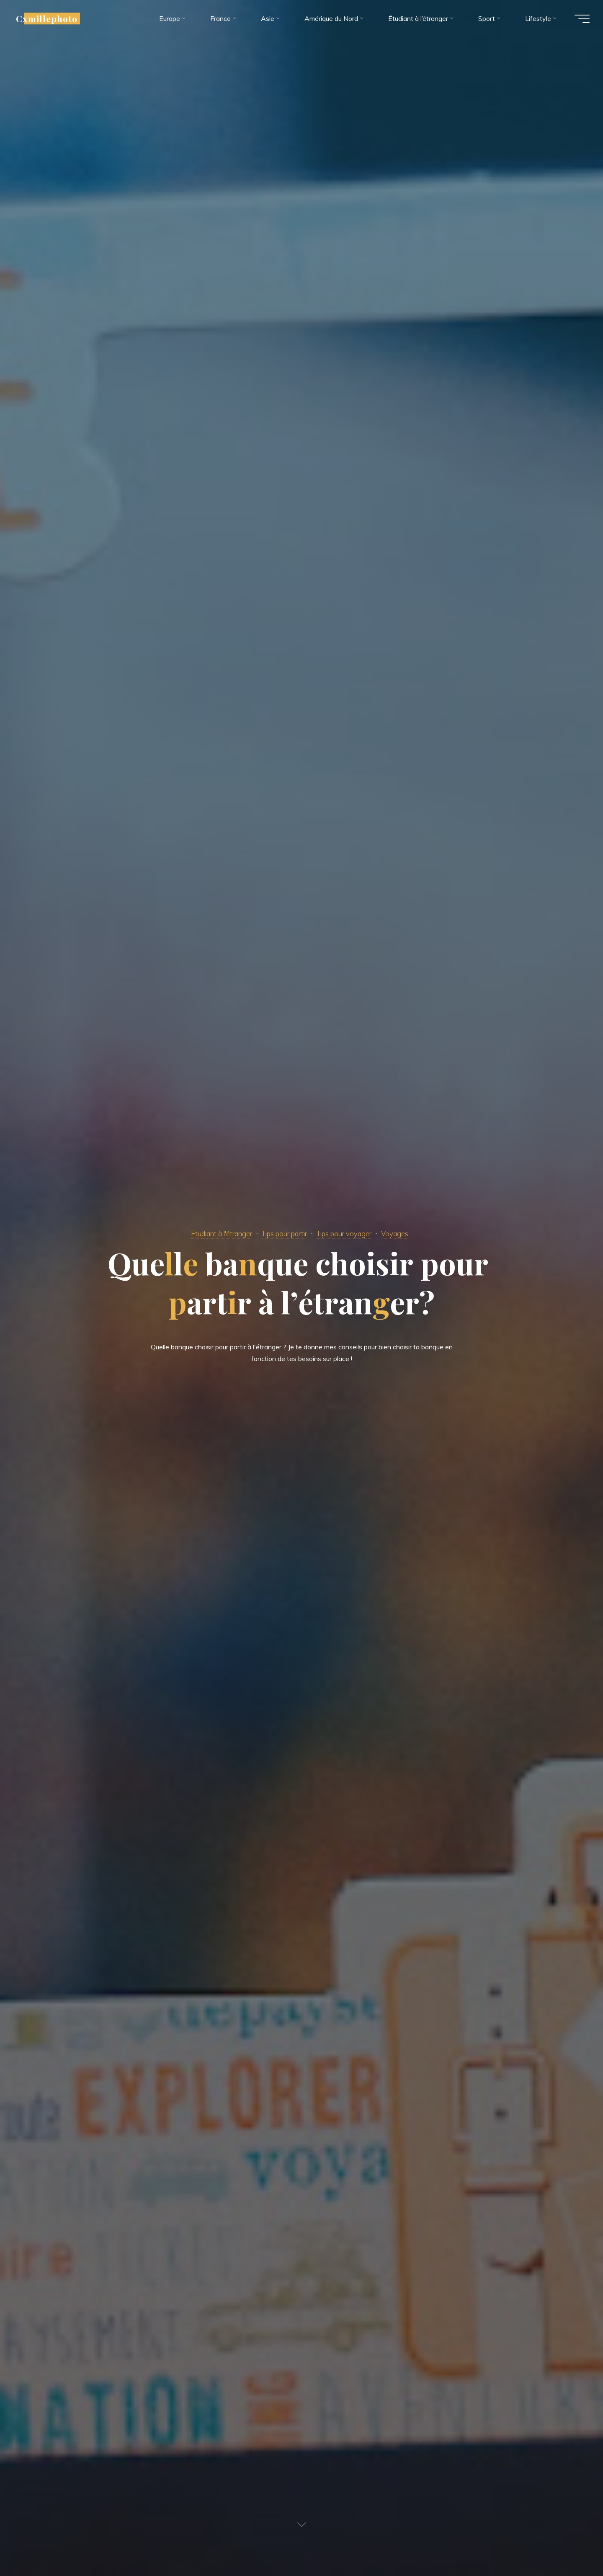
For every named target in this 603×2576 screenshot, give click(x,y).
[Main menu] (578, 20)
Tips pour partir (284, 1233)
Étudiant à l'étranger (214, 1233)
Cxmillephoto (49, 20)
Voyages (405, 1233)
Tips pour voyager (350, 1233)
